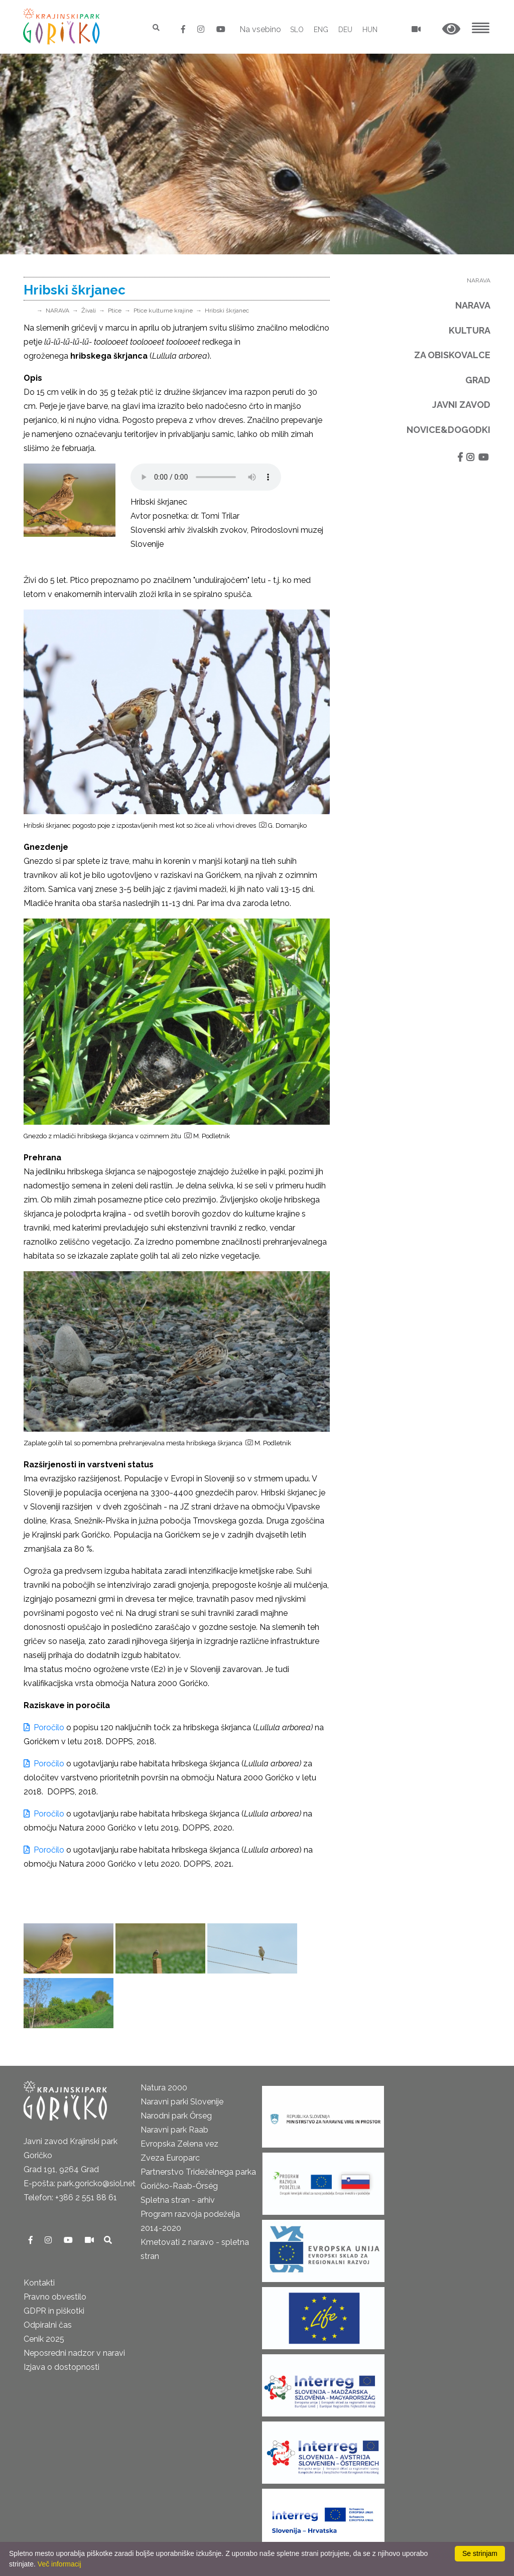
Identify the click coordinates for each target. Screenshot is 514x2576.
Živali (88, 310)
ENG (321, 30)
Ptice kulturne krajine (163, 310)
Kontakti (39, 2283)
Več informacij (59, 2564)
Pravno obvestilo (55, 2297)
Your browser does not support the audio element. (206, 477)
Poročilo (45, 1727)
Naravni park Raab (174, 2130)
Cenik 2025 (44, 2339)
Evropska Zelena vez (179, 2144)
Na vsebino (260, 29)
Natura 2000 (164, 2087)
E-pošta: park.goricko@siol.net (80, 2183)
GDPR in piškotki (54, 2311)
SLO (297, 30)
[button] (451, 29)
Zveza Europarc (170, 2158)
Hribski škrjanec (227, 310)
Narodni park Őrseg (176, 2115)
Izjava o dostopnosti (61, 2367)
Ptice (114, 310)
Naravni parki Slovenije (182, 2101)
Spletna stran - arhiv (178, 2200)
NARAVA (57, 310)
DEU (345, 30)
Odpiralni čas (48, 2325)
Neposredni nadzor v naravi (74, 2353)
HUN (369, 30)
